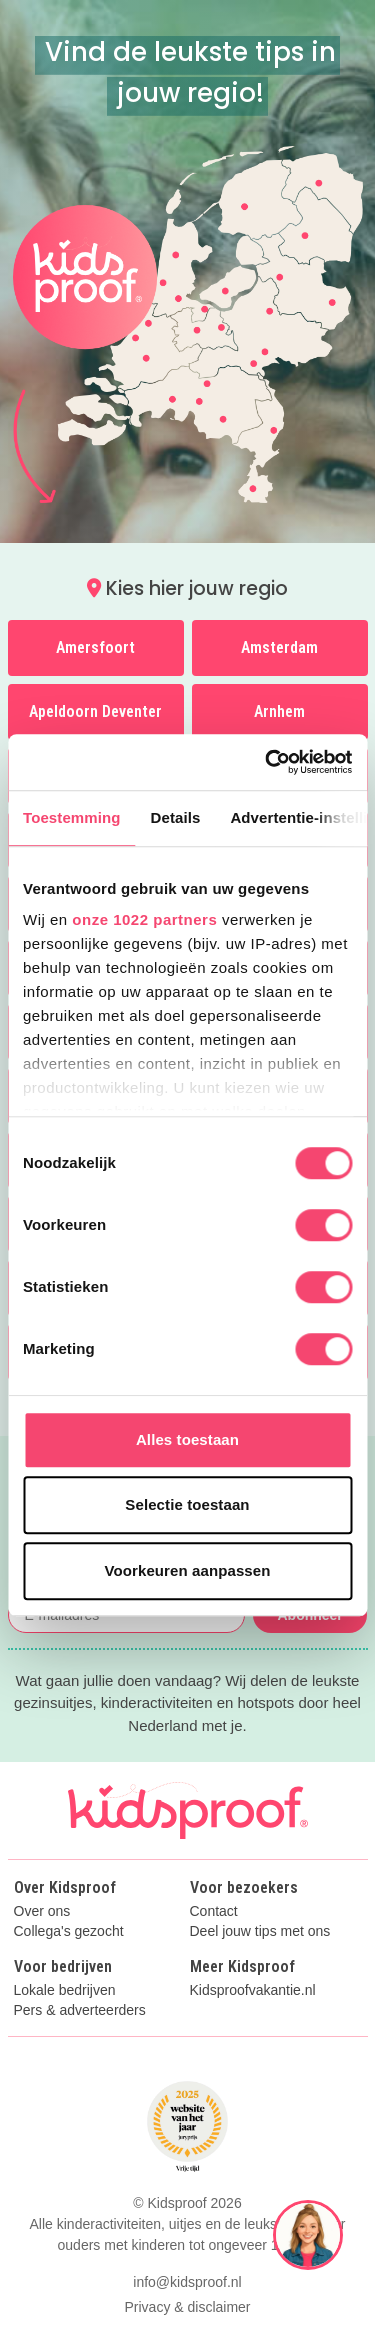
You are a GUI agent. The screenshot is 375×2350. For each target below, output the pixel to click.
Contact (214, 1911)
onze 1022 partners (144, 919)
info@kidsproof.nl (187, 2282)
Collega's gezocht (69, 1931)
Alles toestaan (187, 1439)
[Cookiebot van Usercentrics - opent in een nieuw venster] (267, 762)
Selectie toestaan (187, 1504)
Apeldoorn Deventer (95, 711)
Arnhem (279, 711)
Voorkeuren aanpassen (188, 1570)
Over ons (42, 1911)
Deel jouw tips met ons (260, 1931)
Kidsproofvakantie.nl (253, 1990)
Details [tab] (176, 817)
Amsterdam (279, 647)
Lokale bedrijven (65, 1990)
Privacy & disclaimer (187, 2307)
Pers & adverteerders (80, 2010)
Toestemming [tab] (72, 817)
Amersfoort (95, 647)
